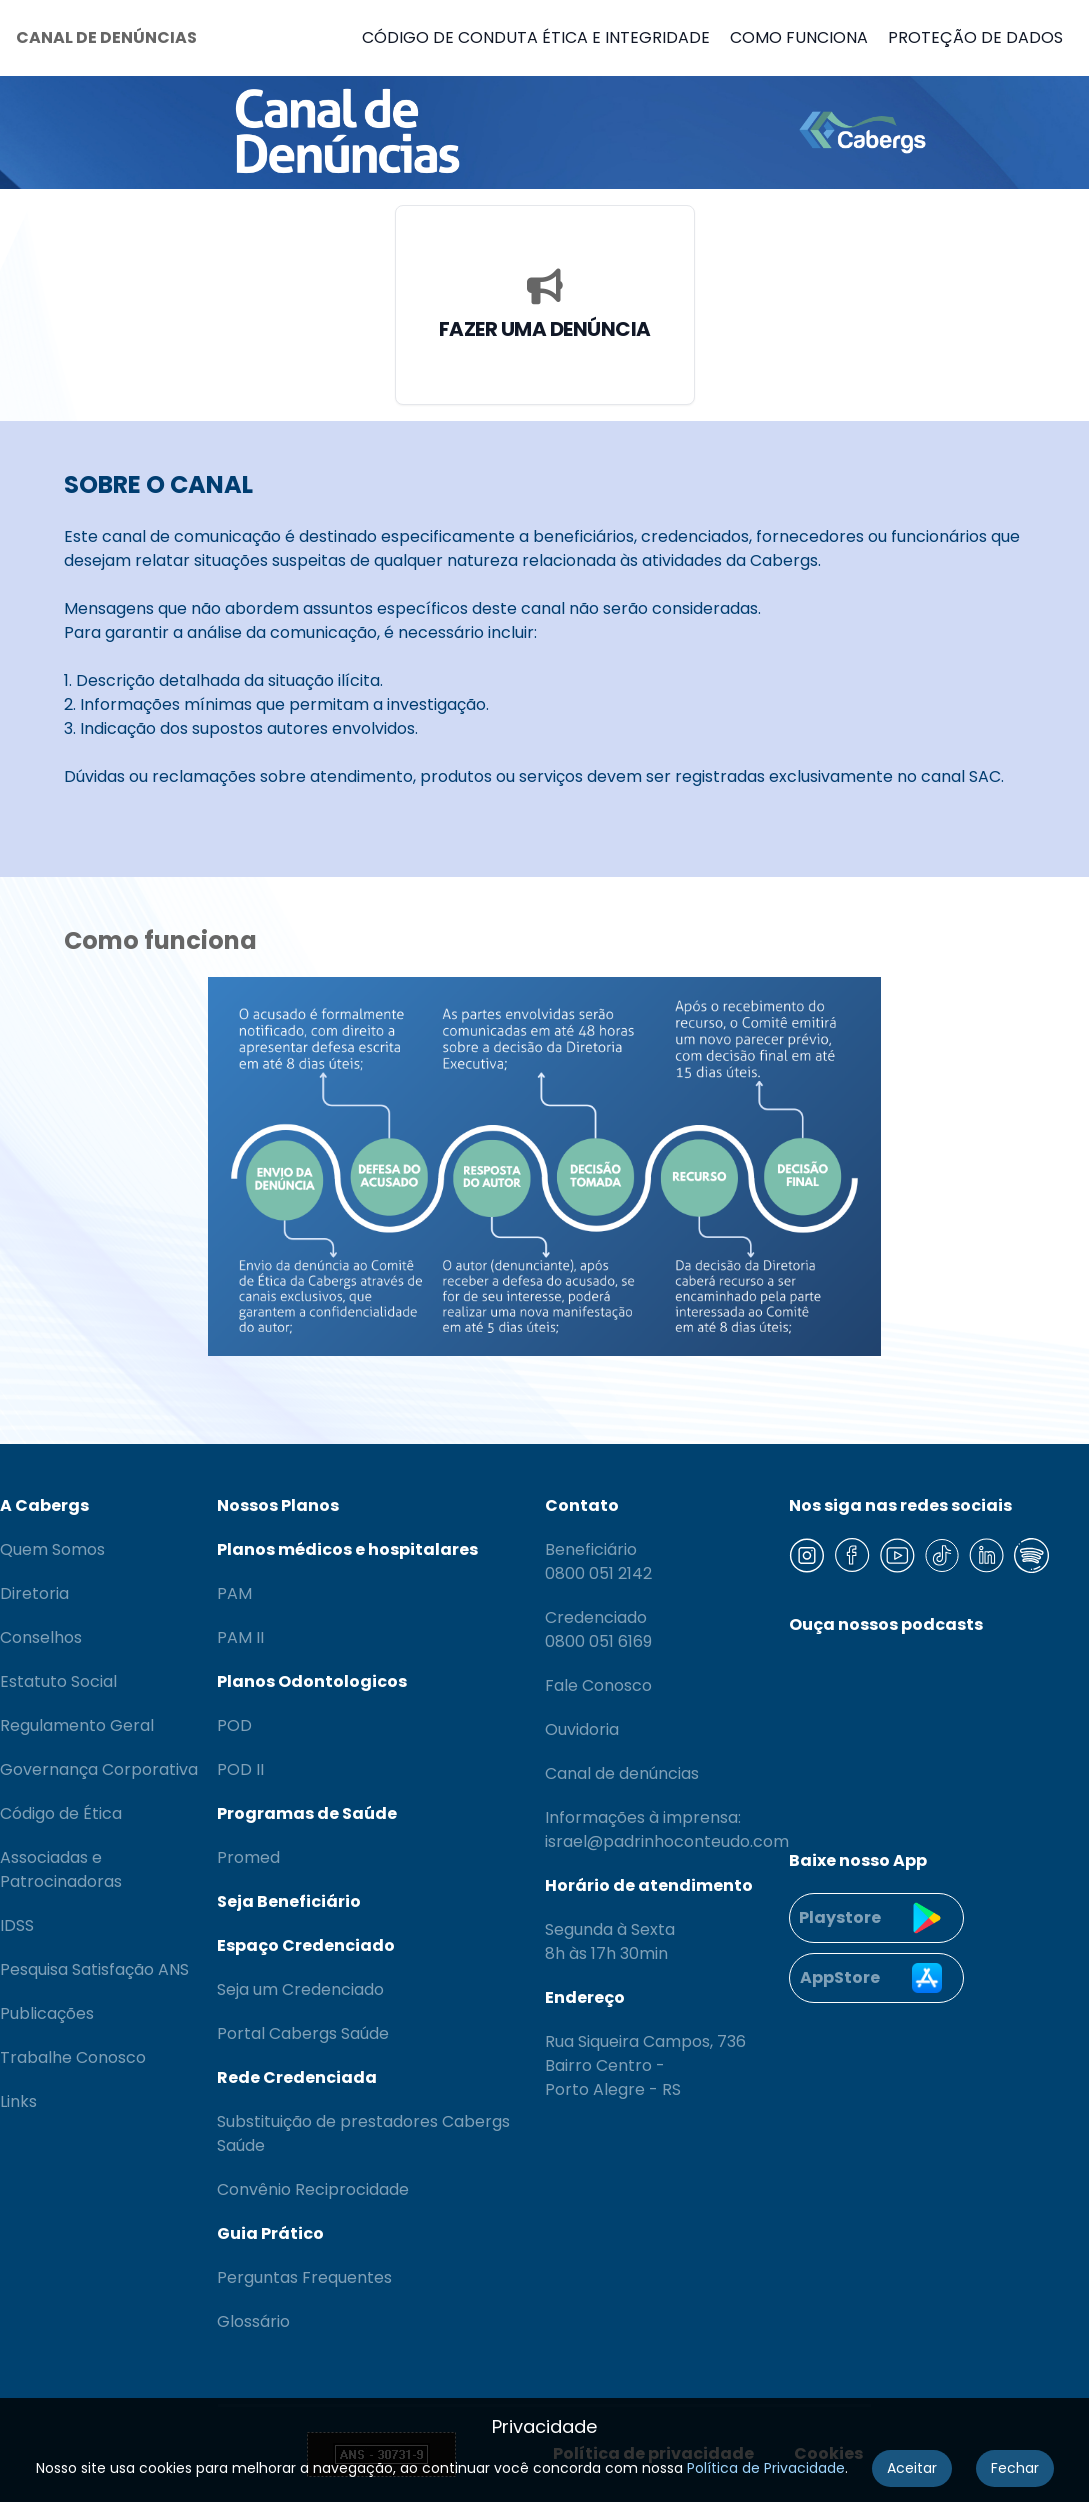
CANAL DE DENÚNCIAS (106, 37)
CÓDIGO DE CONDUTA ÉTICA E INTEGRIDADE (536, 37)
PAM (234, 1593)
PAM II (240, 1637)
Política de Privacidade (766, 2468)
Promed (248, 1857)
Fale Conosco (598, 1685)
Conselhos (41, 1637)
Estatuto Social (58, 1681)
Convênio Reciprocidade (313, 2189)
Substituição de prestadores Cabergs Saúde (363, 2133)
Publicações (47, 2013)
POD (234, 1725)
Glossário (253, 2321)
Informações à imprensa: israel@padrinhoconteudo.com (667, 1829)
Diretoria (34, 1593)
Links (18, 2101)
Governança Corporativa (99, 1769)
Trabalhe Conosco (73, 2057)
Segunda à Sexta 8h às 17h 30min (610, 1941)
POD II (240, 1769)
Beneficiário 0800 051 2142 (598, 1561)
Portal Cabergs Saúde (303, 2033)
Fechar (1015, 2468)
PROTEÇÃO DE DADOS (975, 37)
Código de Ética (61, 1813)
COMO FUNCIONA (799, 37)
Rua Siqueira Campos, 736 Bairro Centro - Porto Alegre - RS (645, 2065)
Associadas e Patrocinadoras (61, 1869)
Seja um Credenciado (300, 1989)
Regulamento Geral (77, 1725)
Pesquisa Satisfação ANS (94, 1969)
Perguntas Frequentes (304, 2277)
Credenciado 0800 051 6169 (598, 1629)
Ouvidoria (582, 1729)
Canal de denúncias (622, 1773)
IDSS (17, 1925)
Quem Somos (52, 1549)
